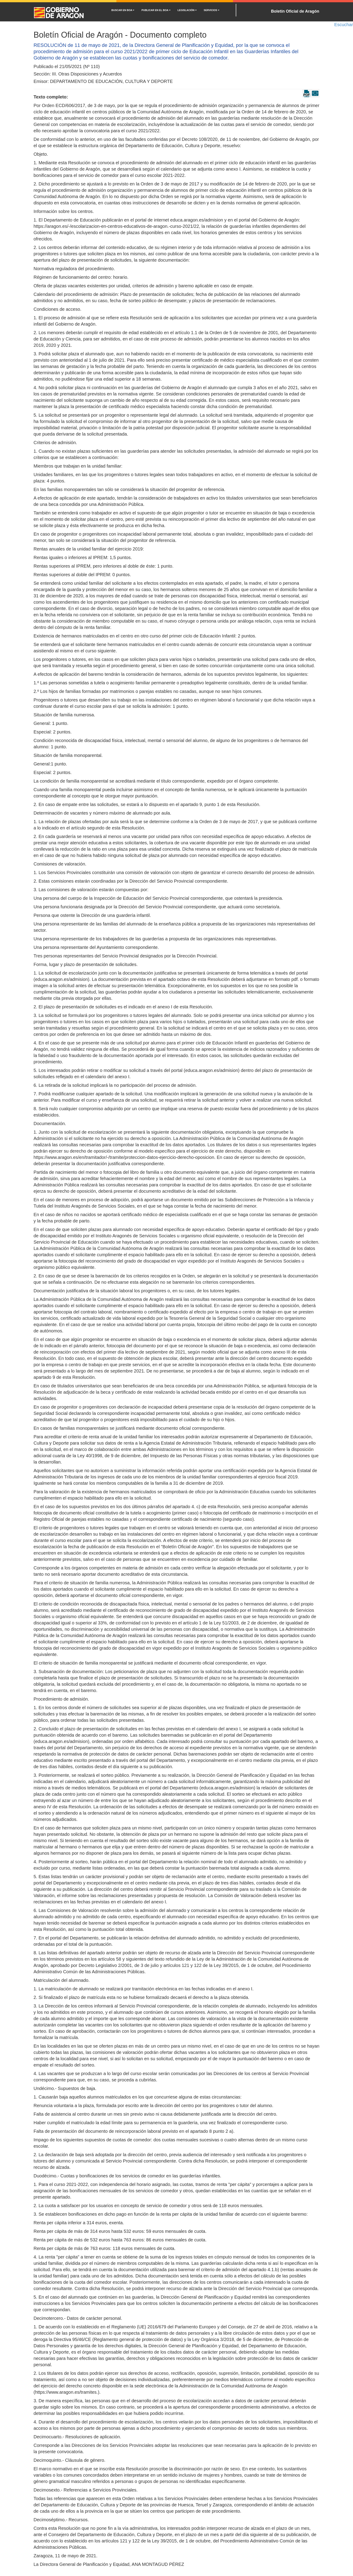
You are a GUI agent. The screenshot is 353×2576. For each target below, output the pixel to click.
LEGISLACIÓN (187, 10)
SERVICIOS (211, 10)
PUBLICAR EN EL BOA (155, 10)
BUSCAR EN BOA (122, 10)
